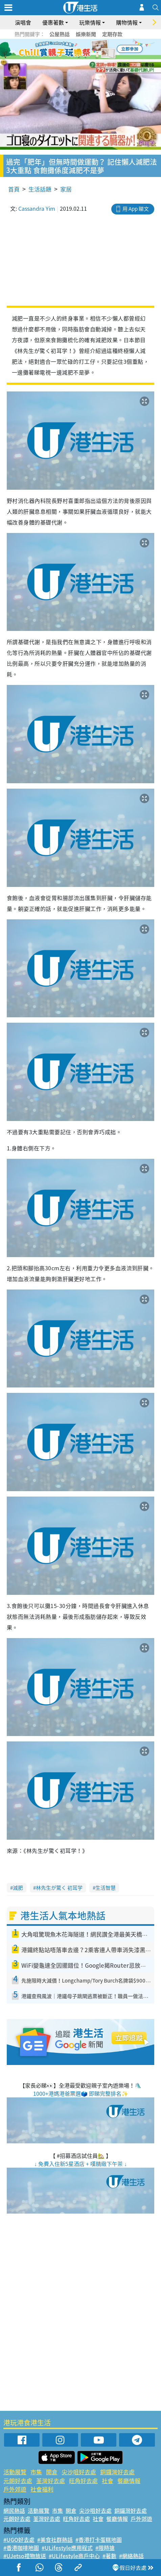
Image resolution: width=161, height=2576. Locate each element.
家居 (66, 189)
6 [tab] (99, 49)
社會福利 (41, 2489)
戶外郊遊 (14, 2489)
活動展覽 (14, 2472)
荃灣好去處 (50, 2480)
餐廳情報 (128, 2480)
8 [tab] (85, 57)
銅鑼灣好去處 (117, 2472)
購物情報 (127, 22)
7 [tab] (78, 57)
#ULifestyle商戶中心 (74, 2556)
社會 (107, 2480)
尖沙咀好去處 (79, 2472)
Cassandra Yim (36, 208)
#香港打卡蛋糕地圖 (98, 2539)
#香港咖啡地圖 (21, 2548)
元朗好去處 (17, 2480)
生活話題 (39, 189)
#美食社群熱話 (55, 2539)
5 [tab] (92, 49)
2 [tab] (72, 49)
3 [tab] (78, 49)
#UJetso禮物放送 (24, 2556)
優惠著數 (53, 22)
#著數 (109, 2556)
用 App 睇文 (135, 208)
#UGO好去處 (18, 2539)
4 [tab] (85, 49)
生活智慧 (105, 1887)
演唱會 (23, 22)
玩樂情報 (90, 22)
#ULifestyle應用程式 (67, 2548)
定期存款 (112, 34)
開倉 (52, 2472)
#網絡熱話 (131, 2556)
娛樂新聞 (86, 34)
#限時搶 (105, 2548)
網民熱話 (14, 2510)
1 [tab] (65, 49)
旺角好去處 (83, 2480)
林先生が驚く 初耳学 (59, 1887)
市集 (36, 2472)
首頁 (14, 189)
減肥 (18, 1887)
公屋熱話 (59, 34)
